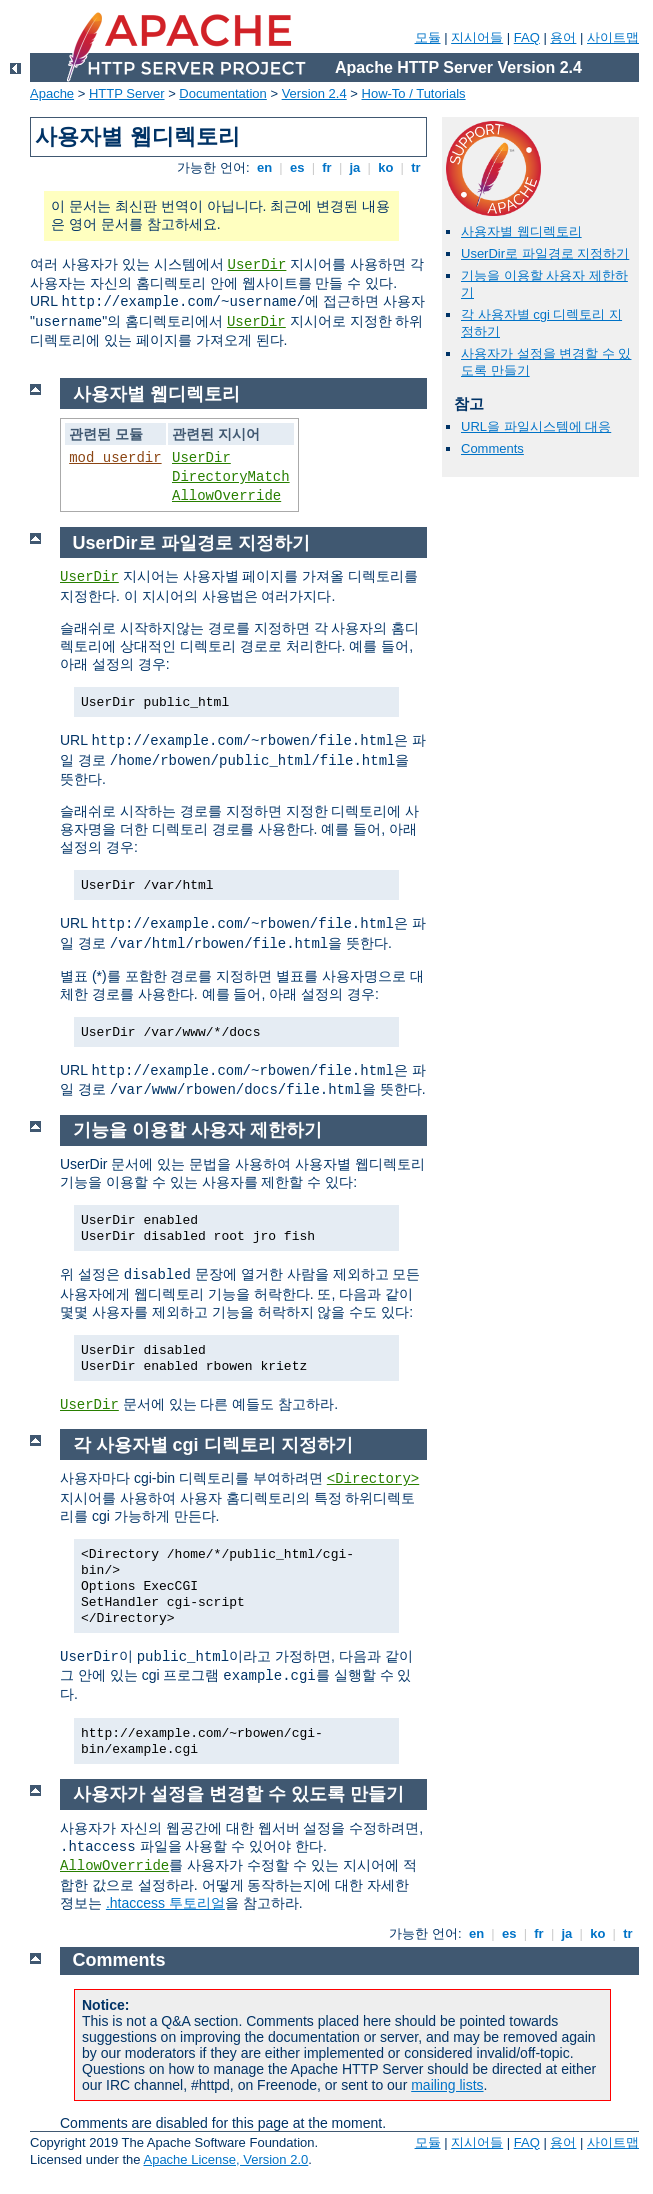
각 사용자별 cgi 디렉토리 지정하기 (213, 1445)
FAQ (527, 37)
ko (386, 167)
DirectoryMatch (231, 477)
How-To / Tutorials (414, 93)
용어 (563, 37)
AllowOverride (226, 496)
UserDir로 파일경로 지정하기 (545, 253)
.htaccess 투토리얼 (165, 1903)
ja (355, 167)
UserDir (257, 265)
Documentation (222, 93)
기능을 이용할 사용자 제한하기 (197, 1130)
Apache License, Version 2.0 (225, 2159)
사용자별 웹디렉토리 (521, 231)
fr (327, 167)
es (297, 167)
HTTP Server (127, 93)
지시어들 (477, 37)
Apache (52, 93)
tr (416, 167)
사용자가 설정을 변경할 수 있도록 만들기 (238, 1794)
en (264, 167)
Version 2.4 (314, 93)
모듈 (428, 37)
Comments (492, 448)
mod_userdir (115, 458)
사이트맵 (613, 37)
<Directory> (373, 1479)
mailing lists (447, 2085)
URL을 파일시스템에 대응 (536, 426)
